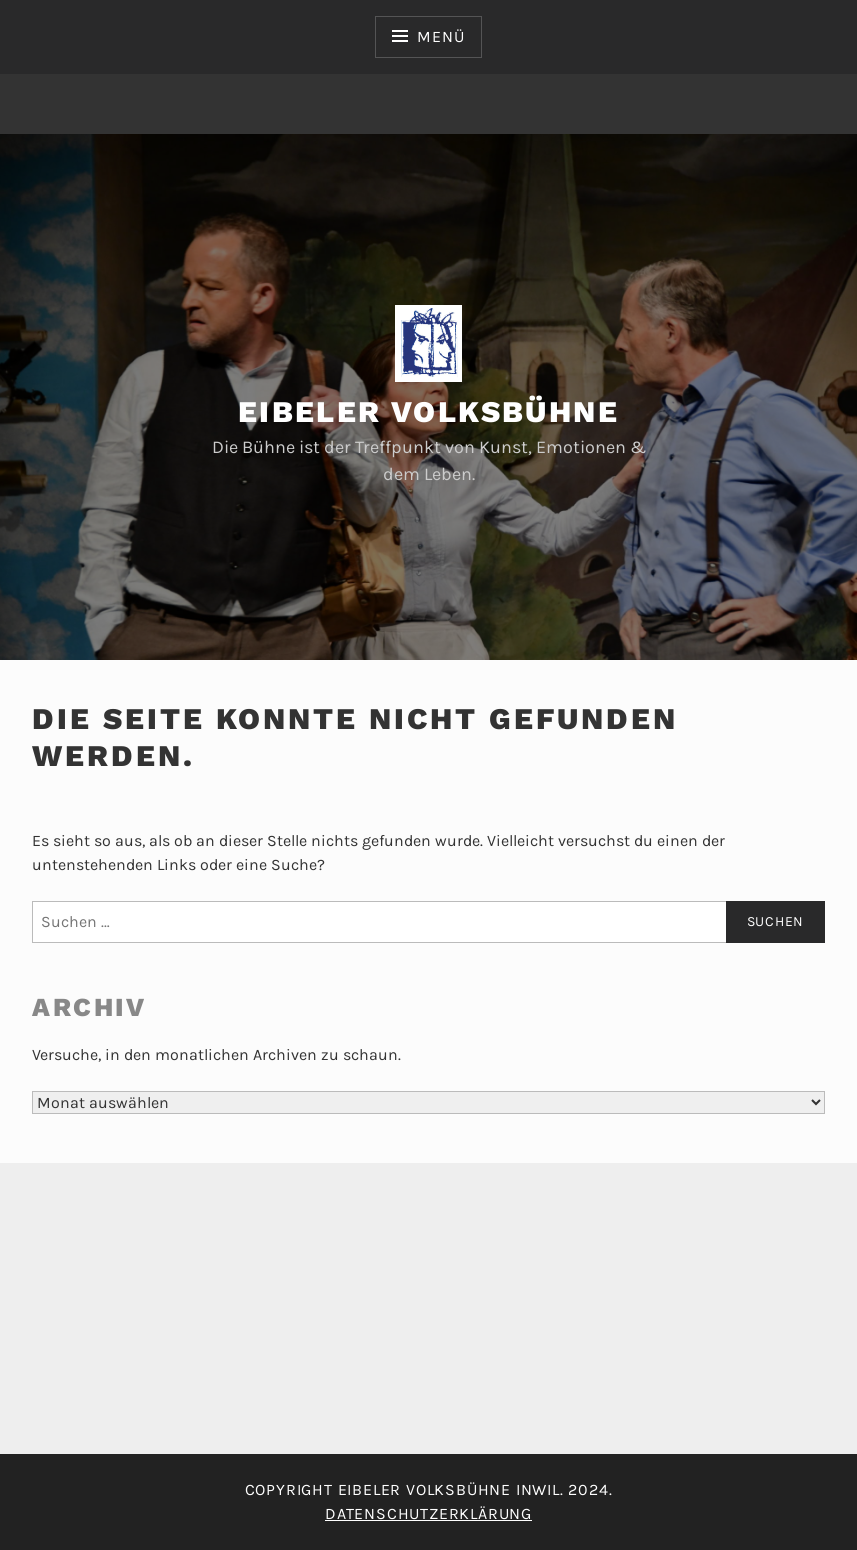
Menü (440, 36)
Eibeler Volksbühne (428, 411)
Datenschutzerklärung (428, 1513)
